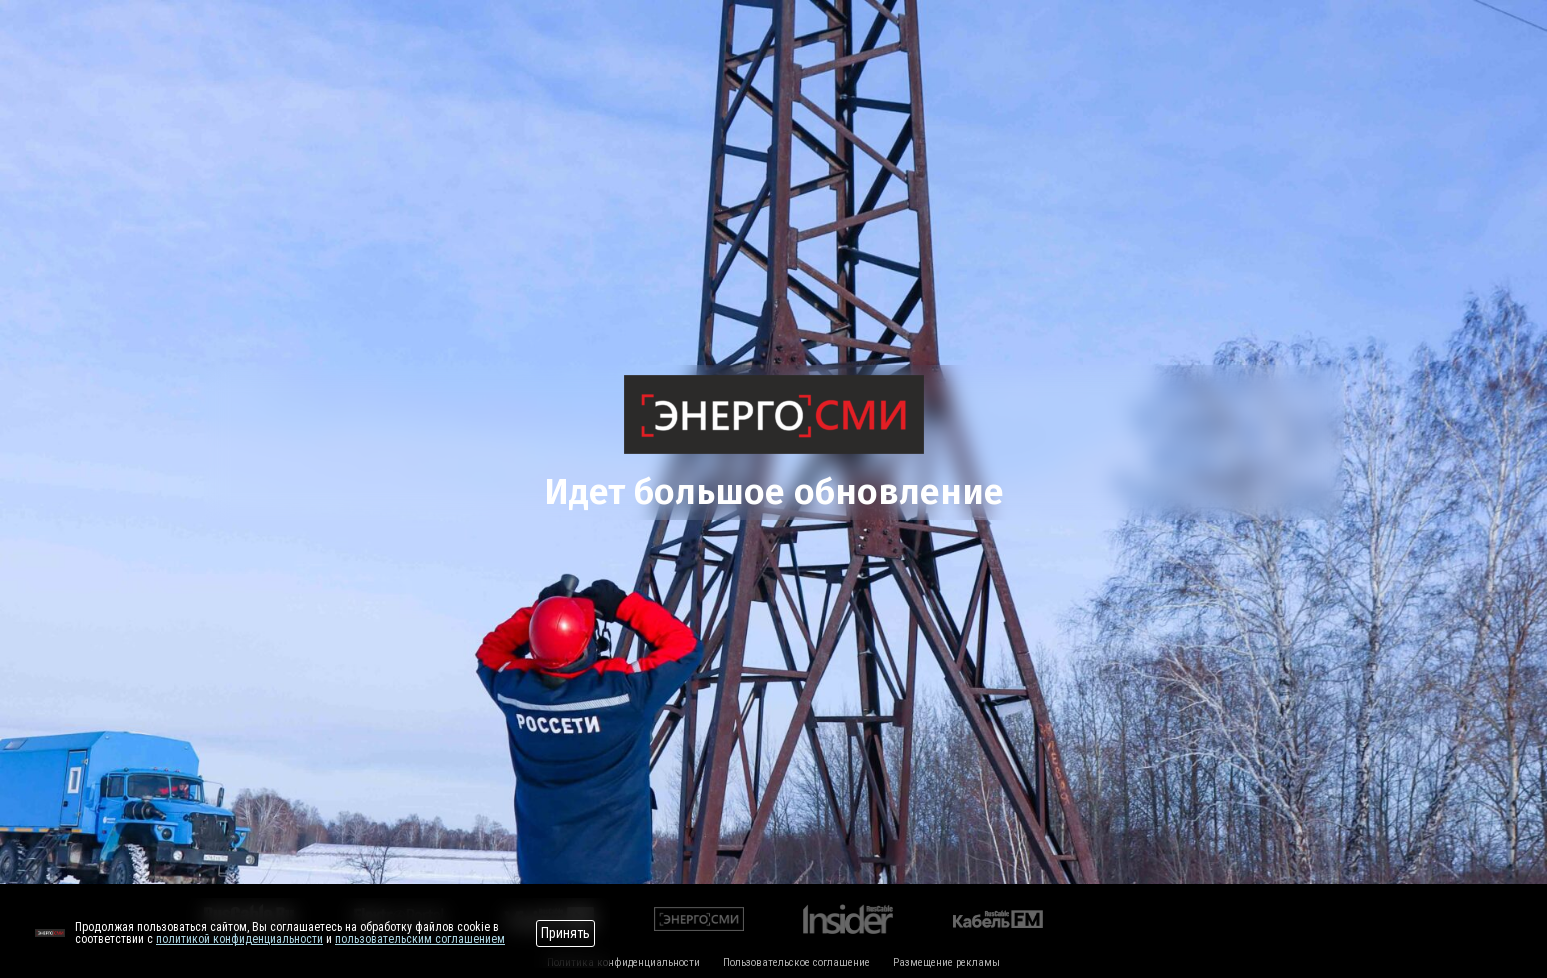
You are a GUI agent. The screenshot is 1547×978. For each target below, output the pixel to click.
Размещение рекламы (946, 962)
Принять (565, 933)
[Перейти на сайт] (50, 933)
